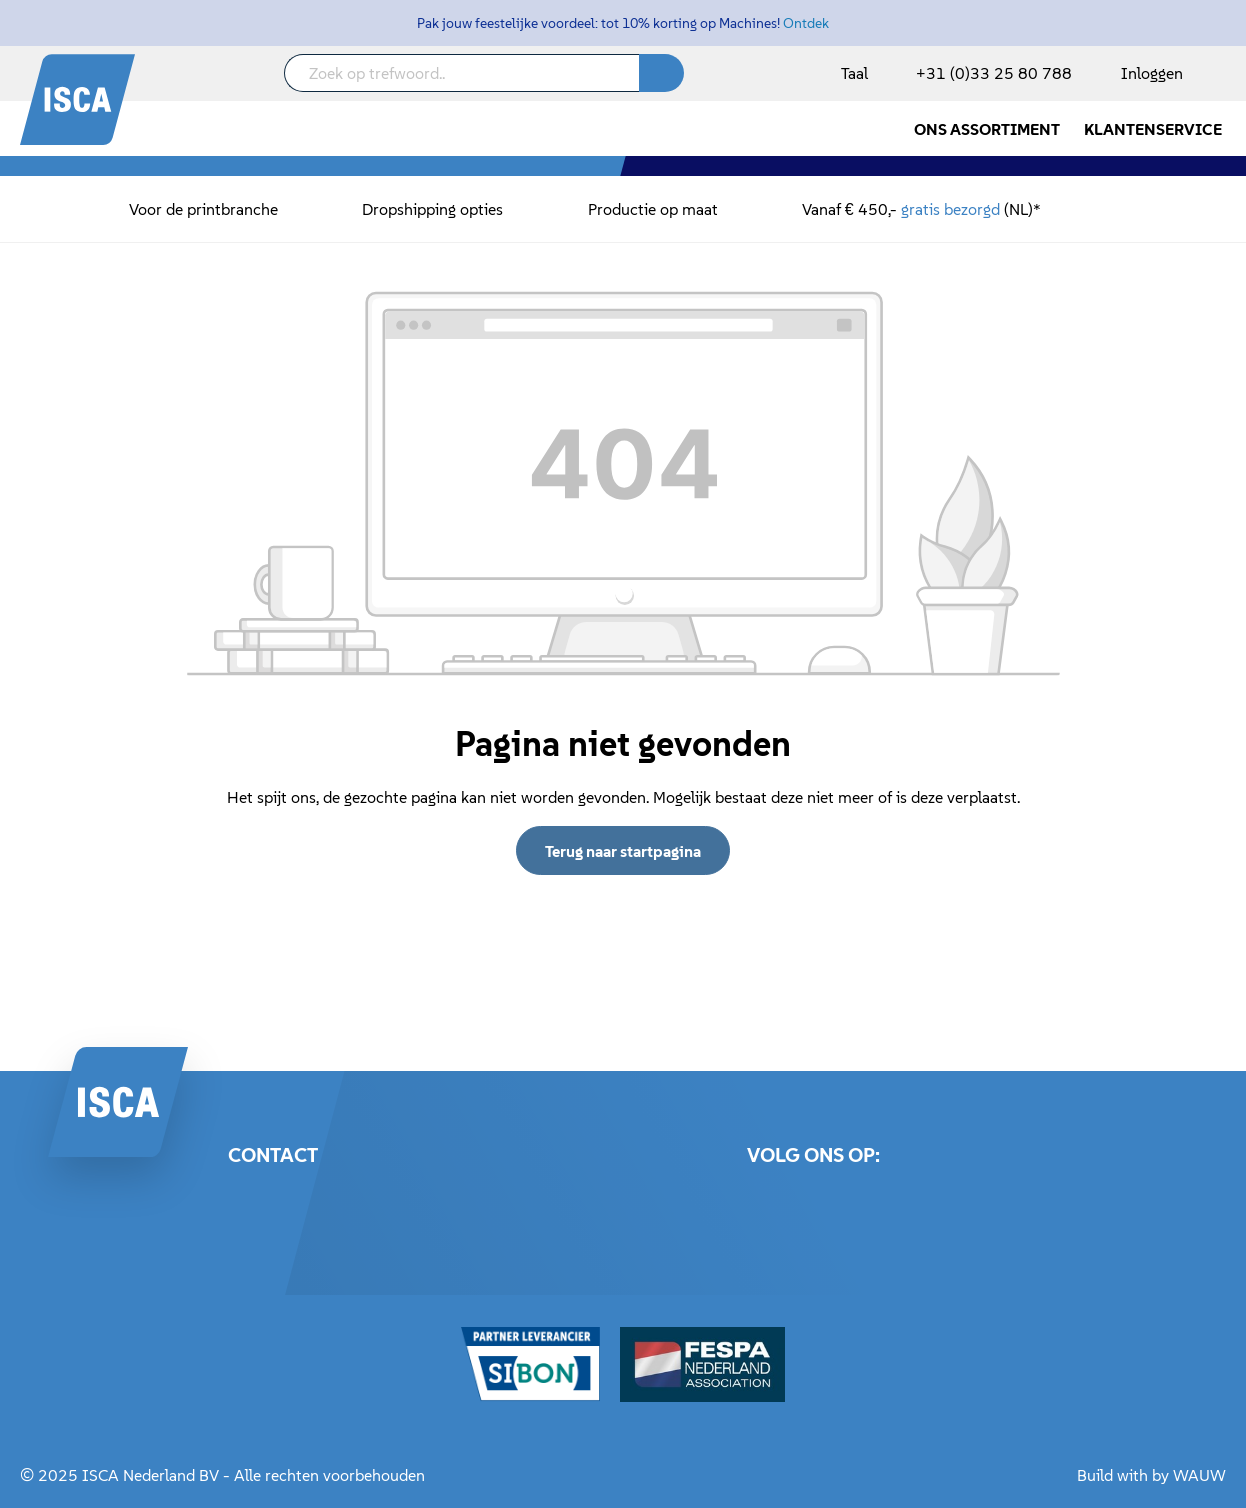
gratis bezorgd (950, 209)
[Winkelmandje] (1225, 75)
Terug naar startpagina (623, 851)
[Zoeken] (661, 73)
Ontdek (806, 23)
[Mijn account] (1148, 73)
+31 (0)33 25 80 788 (994, 73)
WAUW (1199, 1475)
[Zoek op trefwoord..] (462, 73)
